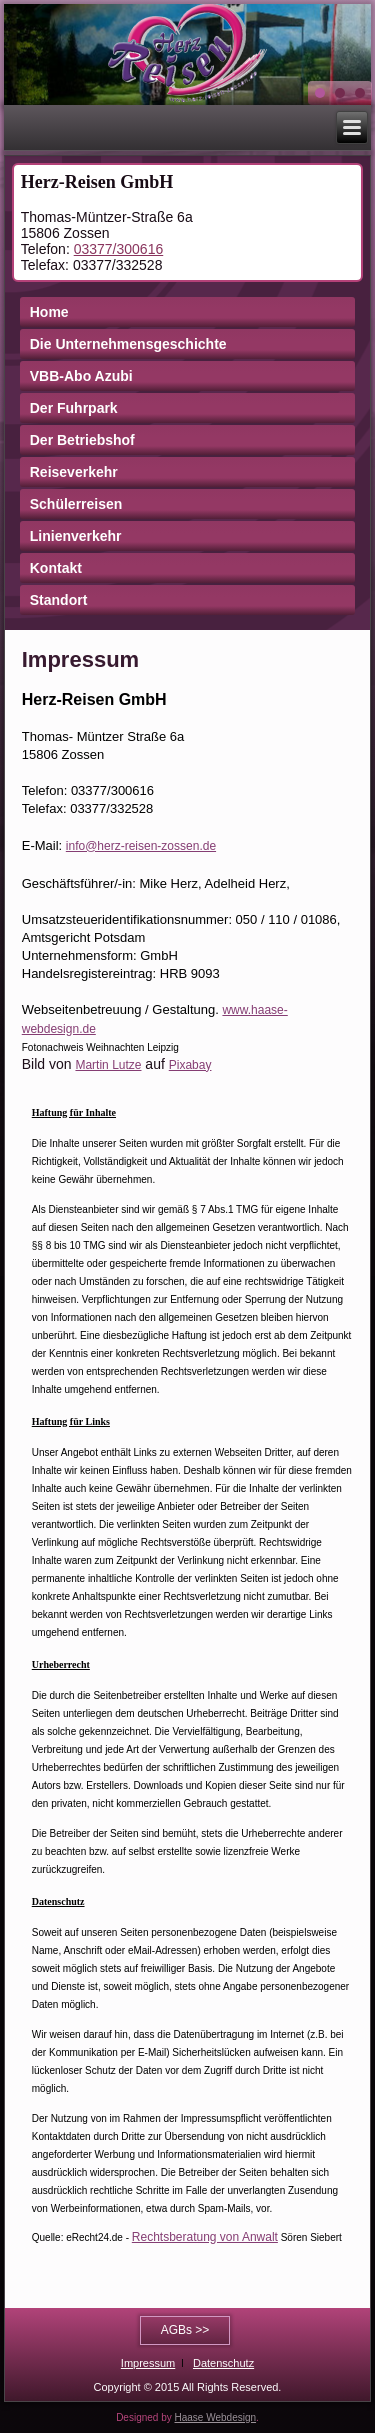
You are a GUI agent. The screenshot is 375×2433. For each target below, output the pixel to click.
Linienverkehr (76, 536)
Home (49, 312)
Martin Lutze (108, 1065)
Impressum (148, 2363)
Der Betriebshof (82, 440)
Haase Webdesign (216, 2417)
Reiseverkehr (74, 472)
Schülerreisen (76, 504)
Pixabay (190, 1065)
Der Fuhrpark (74, 408)
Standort (59, 600)
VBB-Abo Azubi (81, 376)
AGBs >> (185, 2330)
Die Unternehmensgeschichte (128, 344)
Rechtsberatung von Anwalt (205, 2237)
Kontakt (56, 568)
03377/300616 (119, 249)
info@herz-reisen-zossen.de (141, 846)
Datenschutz (223, 2363)
